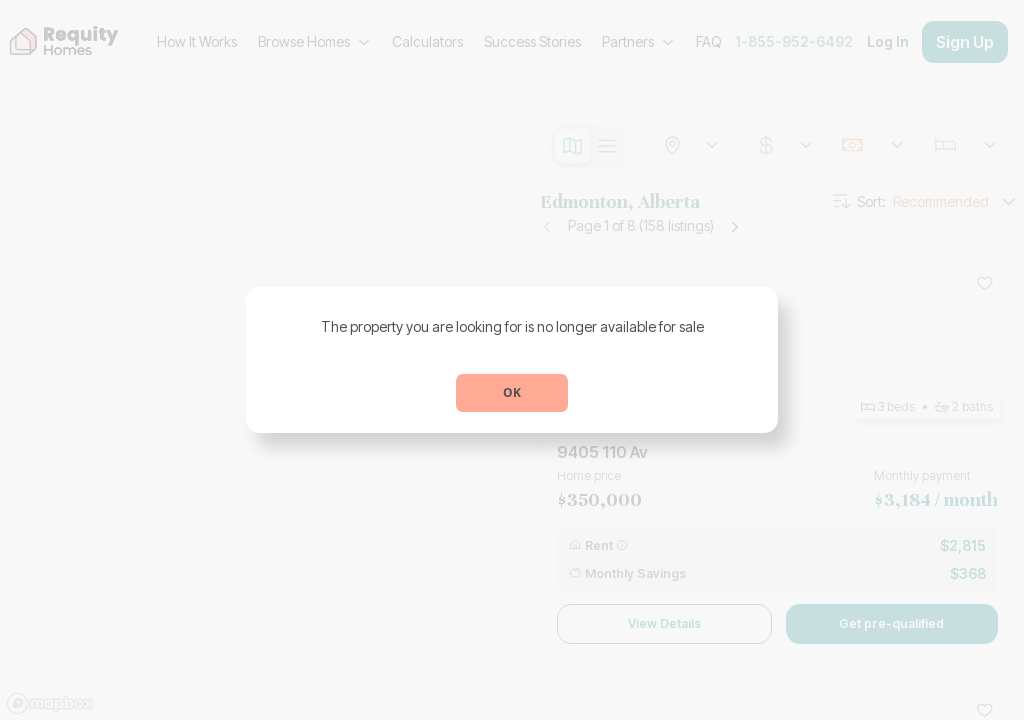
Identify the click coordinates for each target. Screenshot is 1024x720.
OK (512, 392)
